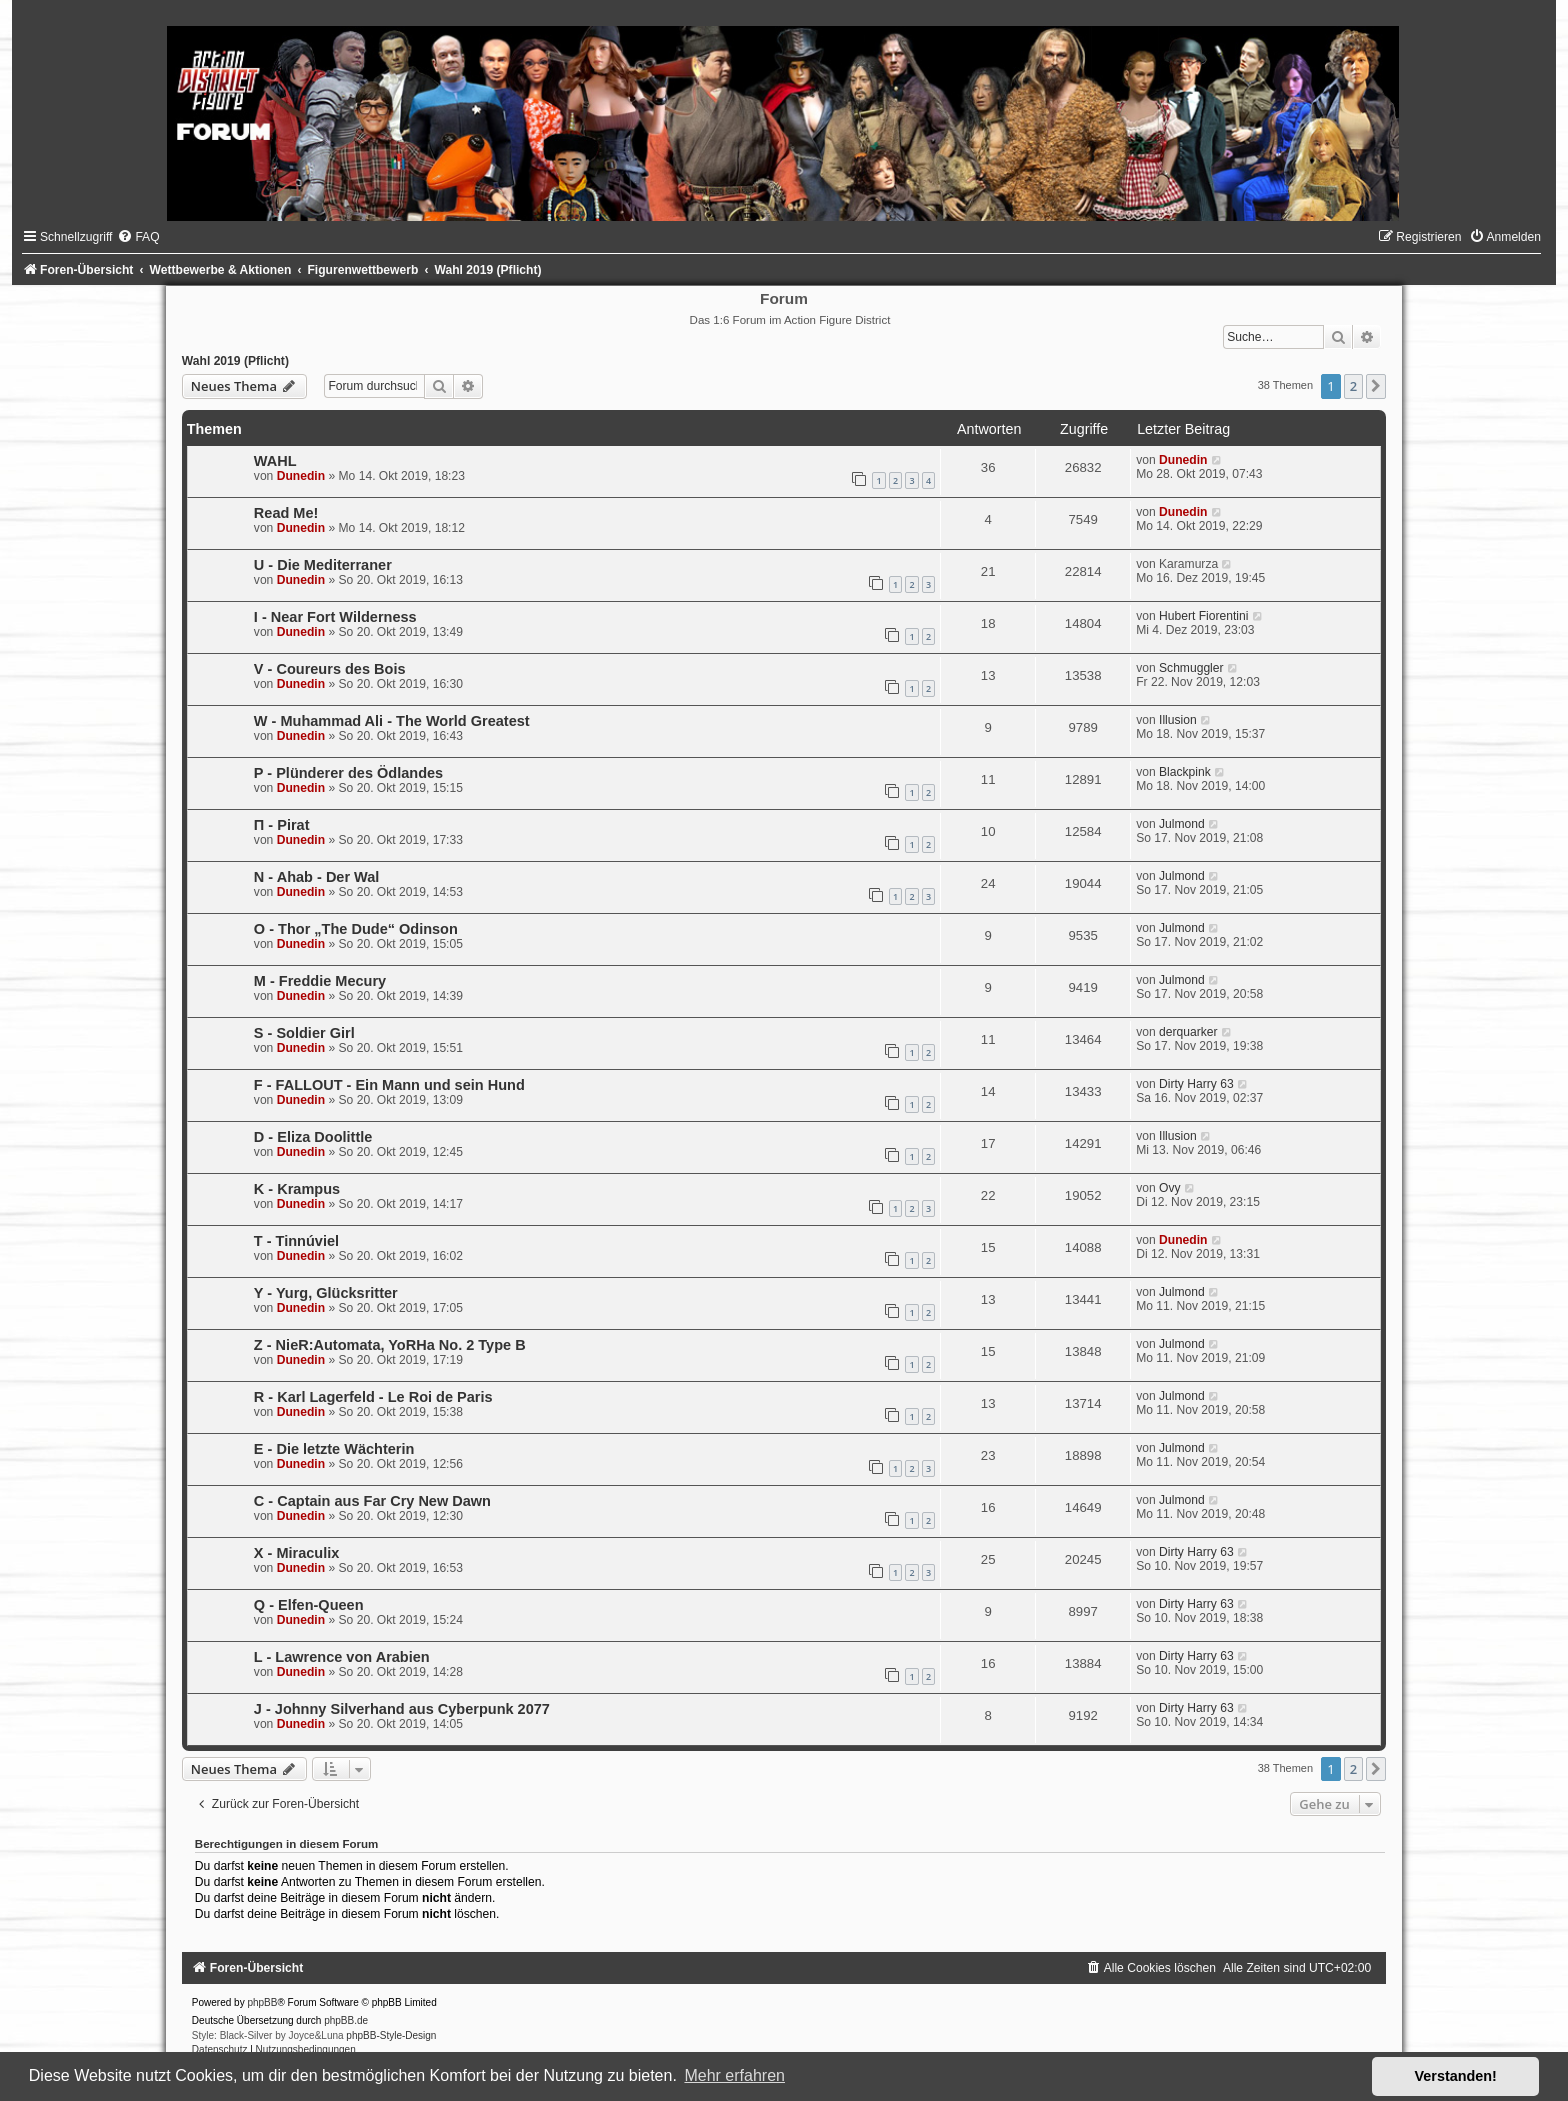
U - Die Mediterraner (323, 565)
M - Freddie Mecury (320, 981)
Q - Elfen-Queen (309, 1605)
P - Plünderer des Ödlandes (348, 773)
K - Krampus (297, 1189)
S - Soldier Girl (304, 1033)
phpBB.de (346, 2020)
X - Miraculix (297, 1553)
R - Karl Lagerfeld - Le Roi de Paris (373, 1397)
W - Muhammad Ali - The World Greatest (392, 721)
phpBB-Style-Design (391, 2035)
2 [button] (1353, 386)
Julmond (1182, 824)
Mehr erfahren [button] (734, 2075)
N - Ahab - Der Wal (317, 877)
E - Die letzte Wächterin (334, 1449)
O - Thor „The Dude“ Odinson (356, 929)
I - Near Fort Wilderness (335, 617)
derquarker (1188, 1032)
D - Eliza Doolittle (313, 1137)
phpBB (262, 2002)
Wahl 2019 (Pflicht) (235, 361)
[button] (1376, 386)
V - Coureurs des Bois (330, 669)
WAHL (275, 461)
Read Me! (286, 513)
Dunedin (301, 476)
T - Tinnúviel (296, 1241)
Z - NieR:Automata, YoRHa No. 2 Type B (390, 1345)
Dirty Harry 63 (1196, 1084)
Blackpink (1185, 772)
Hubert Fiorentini (1203, 616)
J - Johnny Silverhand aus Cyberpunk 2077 (402, 1709)
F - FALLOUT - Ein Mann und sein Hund (389, 1085)
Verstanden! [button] (1456, 2076)
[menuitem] (138, 237)
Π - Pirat (282, 825)
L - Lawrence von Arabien (342, 1657)
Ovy (1170, 1188)
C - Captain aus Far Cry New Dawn (372, 1501)
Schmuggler (1191, 668)
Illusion (1178, 720)
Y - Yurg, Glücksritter (326, 1293)
